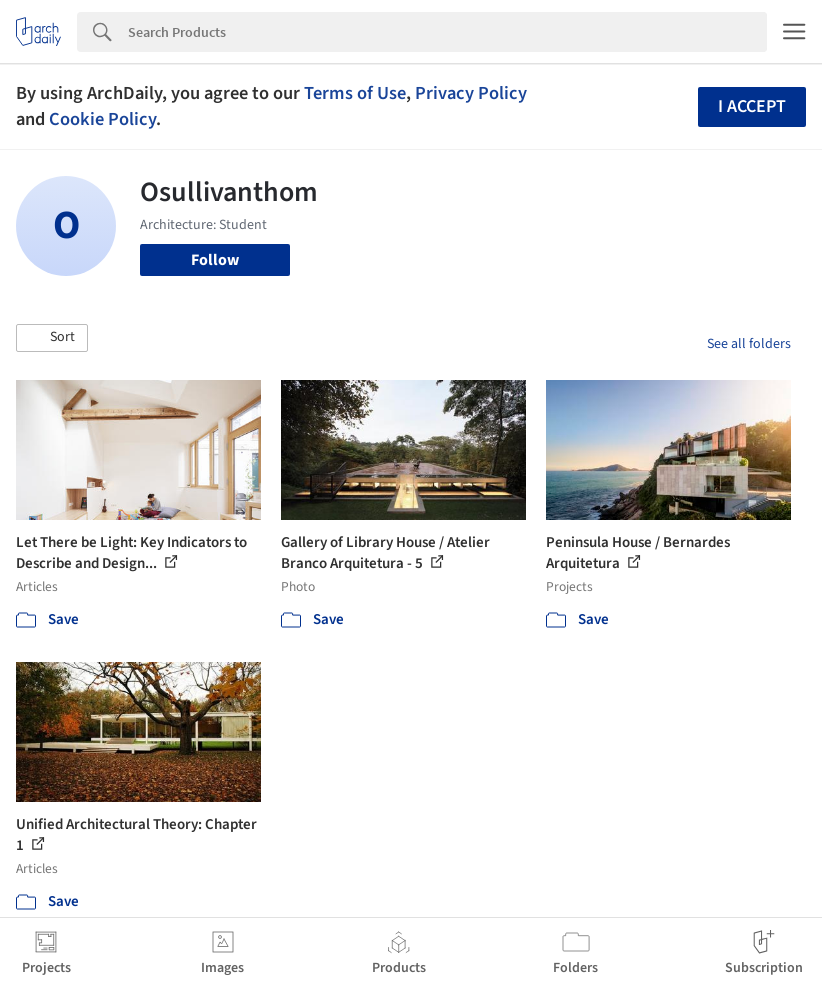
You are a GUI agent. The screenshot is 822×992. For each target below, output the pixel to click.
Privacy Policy (471, 93)
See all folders (749, 344)
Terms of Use (355, 93)
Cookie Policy (102, 119)
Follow (215, 260)
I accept (752, 106)
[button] (52, 338)
